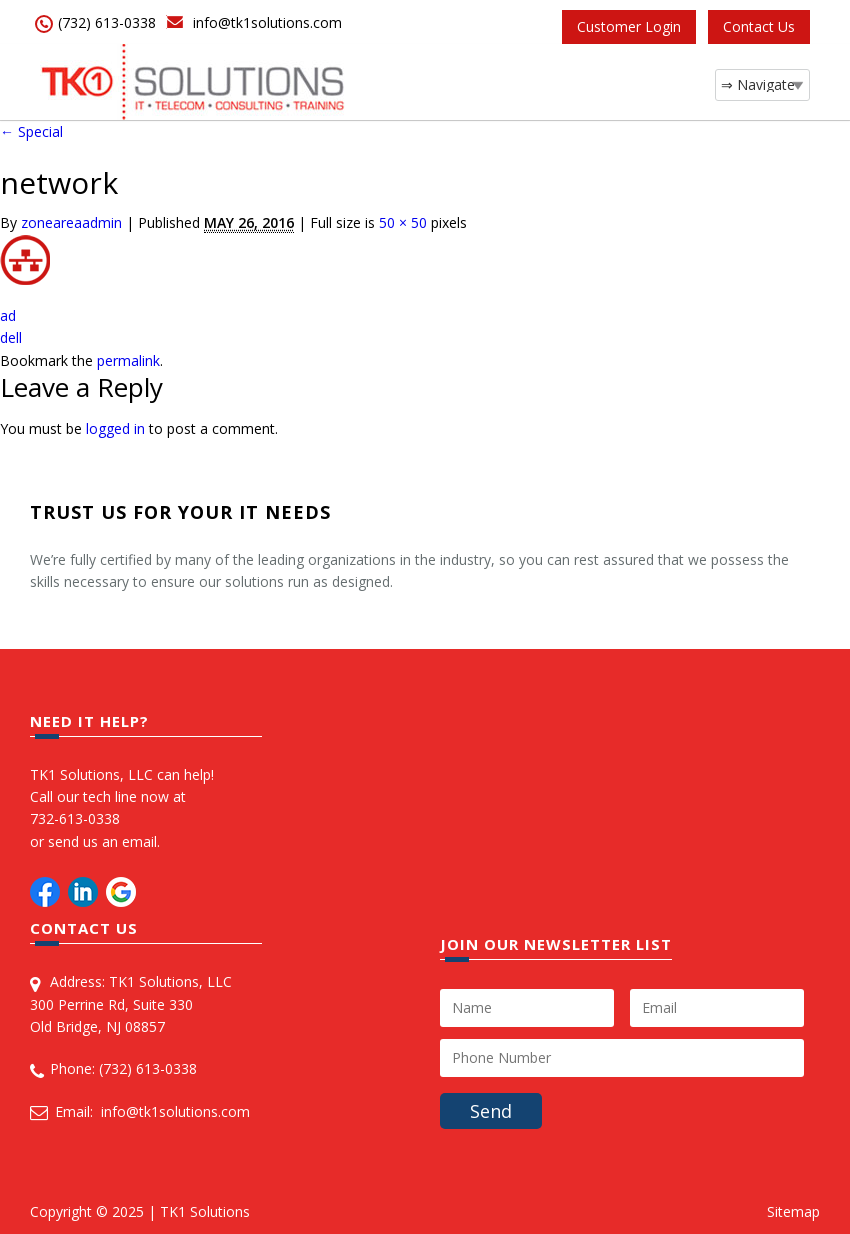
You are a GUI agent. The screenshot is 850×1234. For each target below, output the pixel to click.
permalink (128, 360)
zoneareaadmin (71, 222)
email (139, 841)
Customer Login (629, 26)
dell (11, 337)
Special (31, 131)
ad (8, 315)
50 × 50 (403, 222)
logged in (115, 428)
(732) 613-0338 (107, 22)
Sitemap (793, 1211)
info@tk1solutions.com (267, 22)
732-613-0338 (75, 818)
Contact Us (759, 26)
